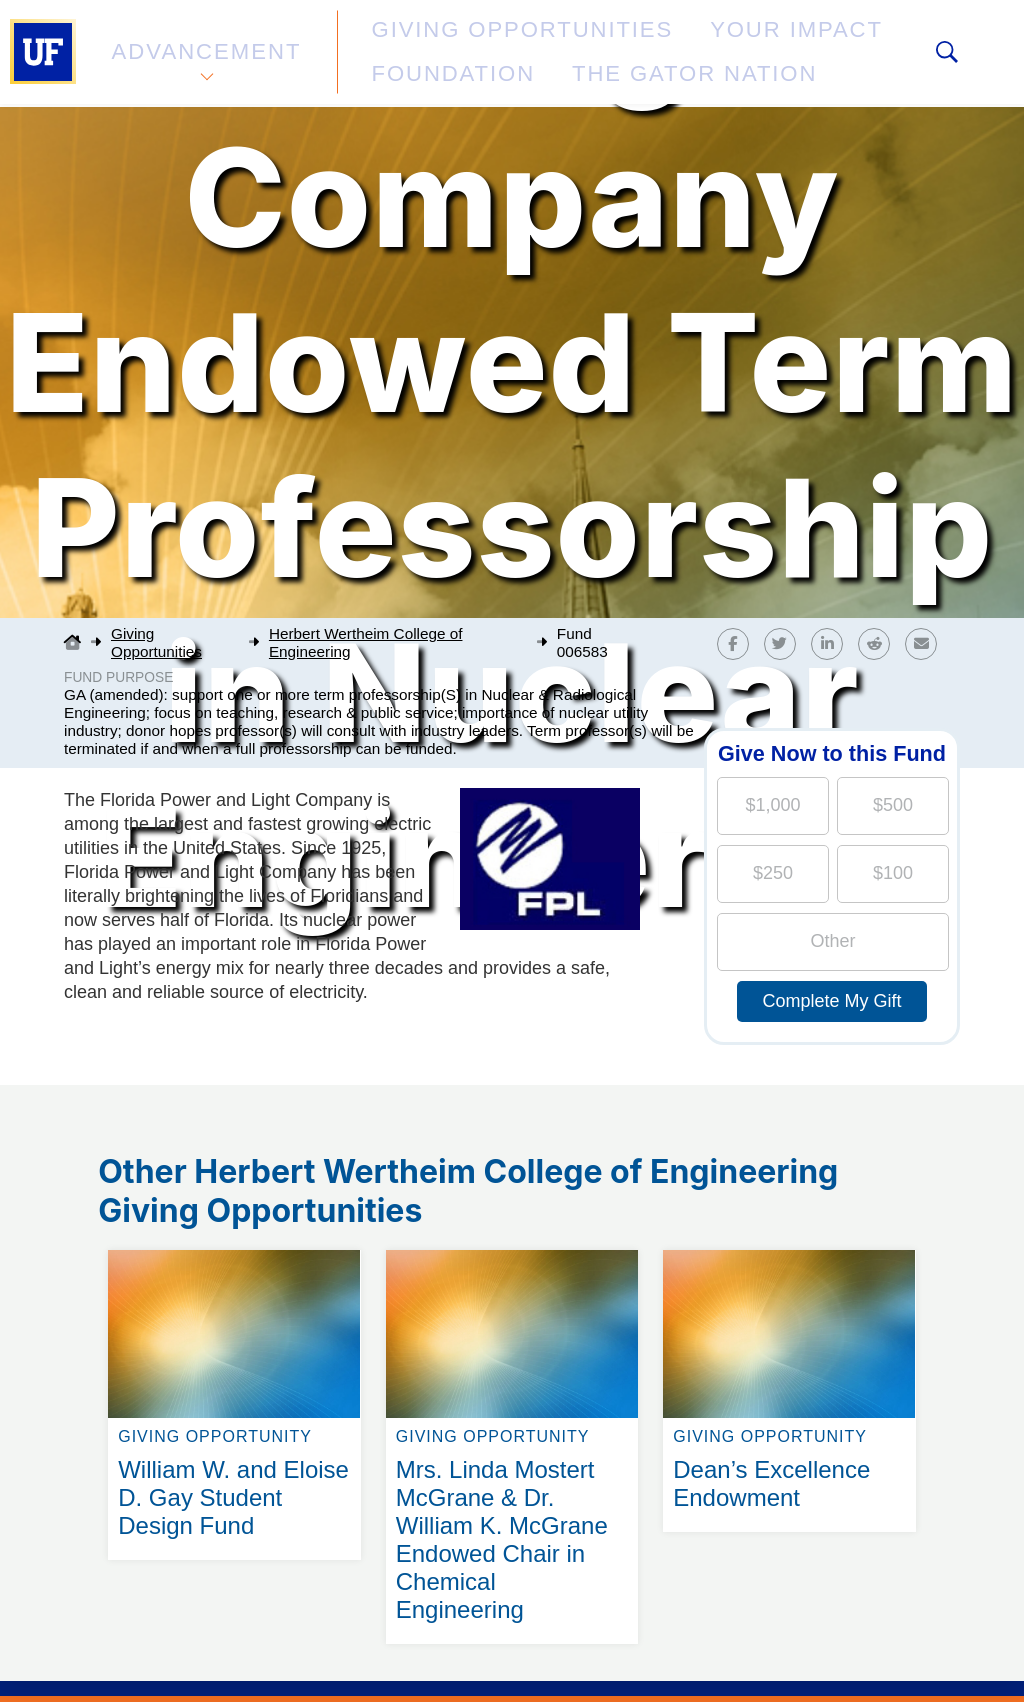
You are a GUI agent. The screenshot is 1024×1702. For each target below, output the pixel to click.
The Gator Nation (435, 64)
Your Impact (666, 43)
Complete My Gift (831, 1001)
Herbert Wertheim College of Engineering (366, 642)
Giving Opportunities (455, 43)
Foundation (826, 43)
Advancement (204, 53)
